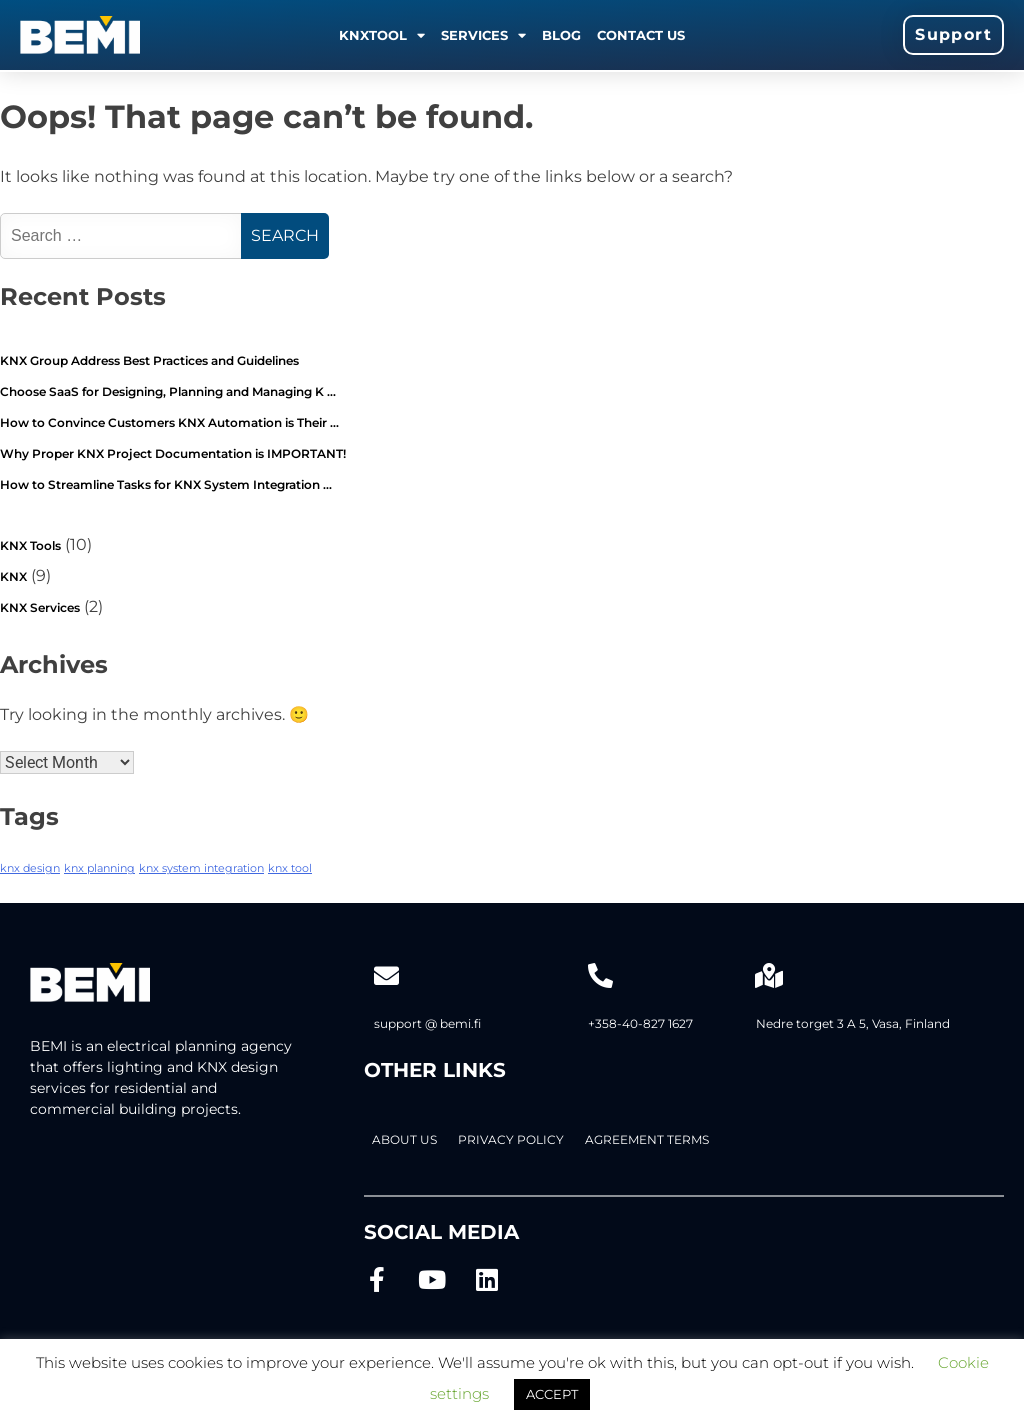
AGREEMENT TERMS (647, 1139)
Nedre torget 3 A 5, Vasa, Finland (853, 1023)
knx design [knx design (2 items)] (30, 868)
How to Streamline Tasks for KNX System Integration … (166, 484)
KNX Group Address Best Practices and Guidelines (149, 360)
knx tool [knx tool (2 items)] (290, 868)
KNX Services (40, 607)
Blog (561, 35)
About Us (404, 1139)
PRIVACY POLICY (511, 1139)
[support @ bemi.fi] (386, 975)
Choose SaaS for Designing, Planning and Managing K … (168, 391)
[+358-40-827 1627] (600, 975)
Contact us (641, 35)
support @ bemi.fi (427, 1023)
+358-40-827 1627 (640, 1023)
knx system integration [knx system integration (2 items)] (201, 868)
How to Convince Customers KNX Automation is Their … (169, 422)
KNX (13, 576)
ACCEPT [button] (552, 1394)
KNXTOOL (382, 35)
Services (483, 35)
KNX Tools (30, 545)
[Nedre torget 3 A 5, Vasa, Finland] (768, 975)
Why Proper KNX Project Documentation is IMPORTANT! (173, 453)
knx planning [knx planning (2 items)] (99, 868)
